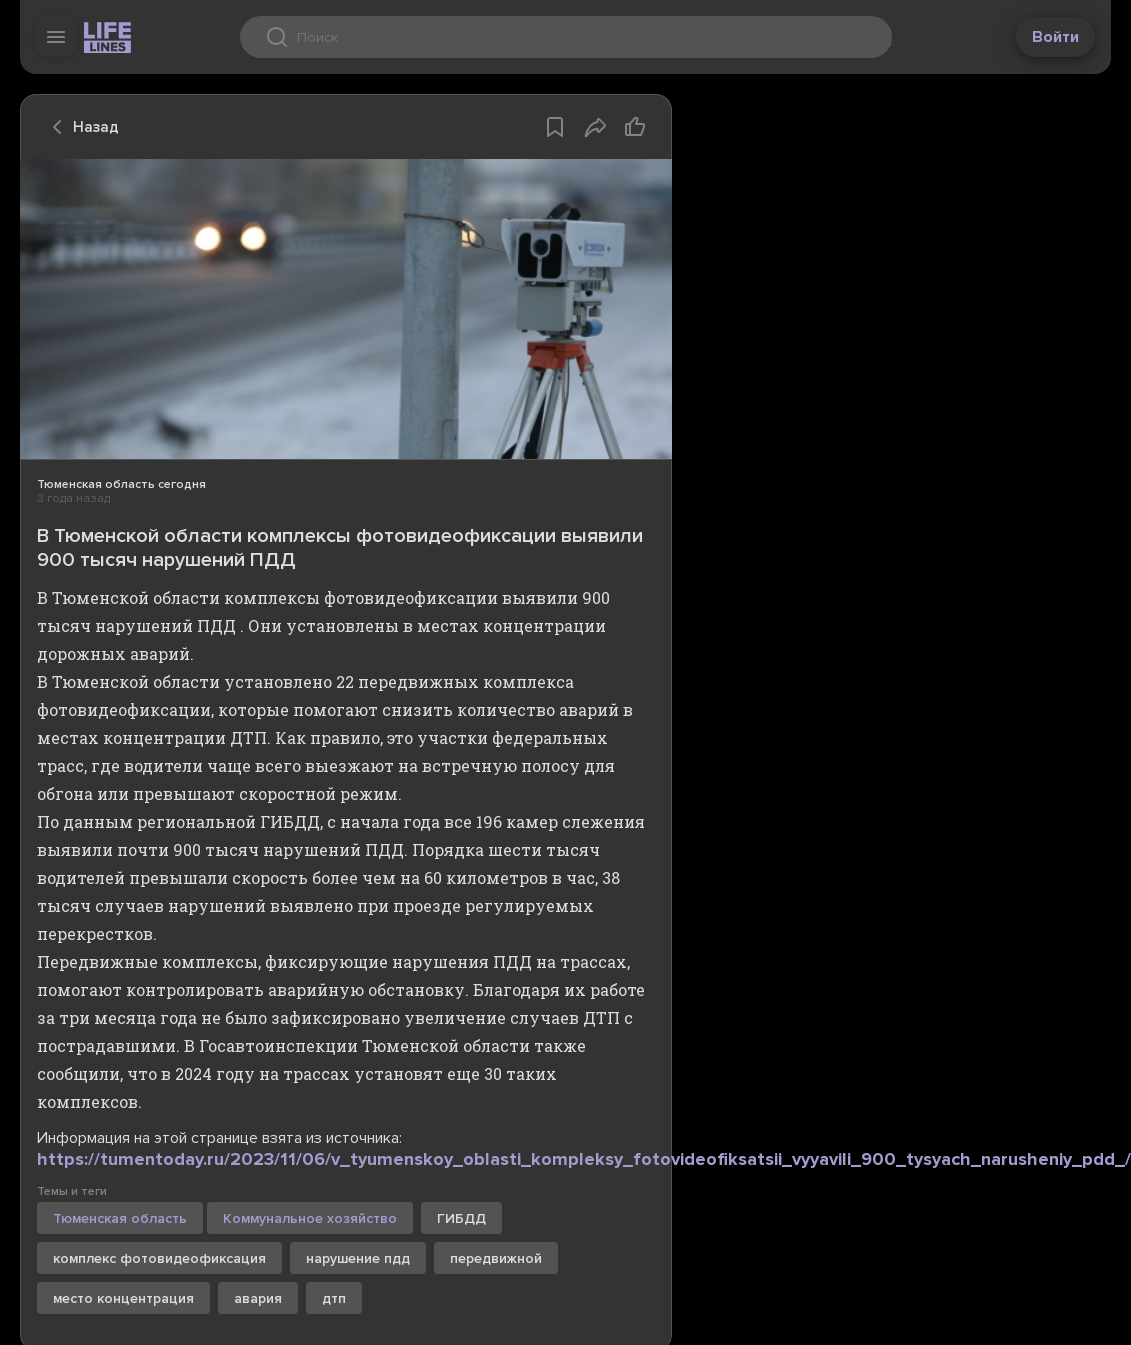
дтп (334, 1298)
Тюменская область (120, 1218)
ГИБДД (461, 1218)
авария (258, 1298)
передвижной (496, 1258)
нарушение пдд (358, 1258)
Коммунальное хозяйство (310, 1218)
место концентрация (123, 1298)
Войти (1055, 37)
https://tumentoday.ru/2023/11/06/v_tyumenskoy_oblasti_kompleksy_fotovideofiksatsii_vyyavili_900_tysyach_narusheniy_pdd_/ (584, 1159)
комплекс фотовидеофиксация (159, 1258)
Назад (80, 127)
